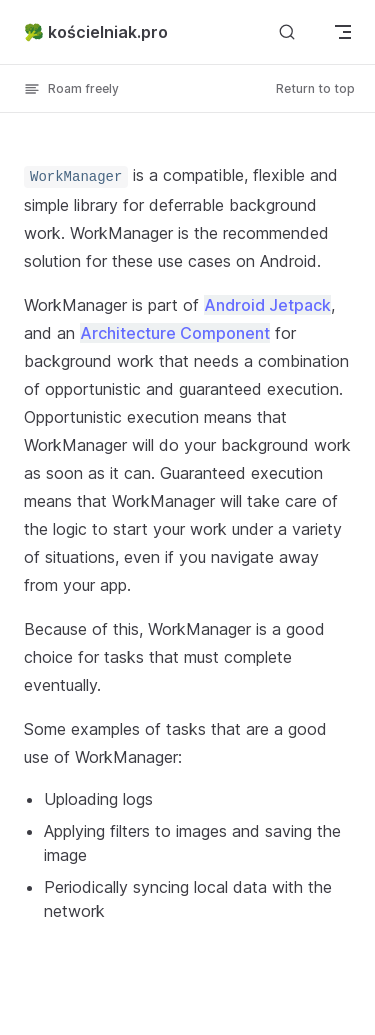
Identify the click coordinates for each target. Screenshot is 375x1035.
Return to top (315, 88)
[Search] (287, 31)
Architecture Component (175, 333)
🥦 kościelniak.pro (96, 32)
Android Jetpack (267, 305)
